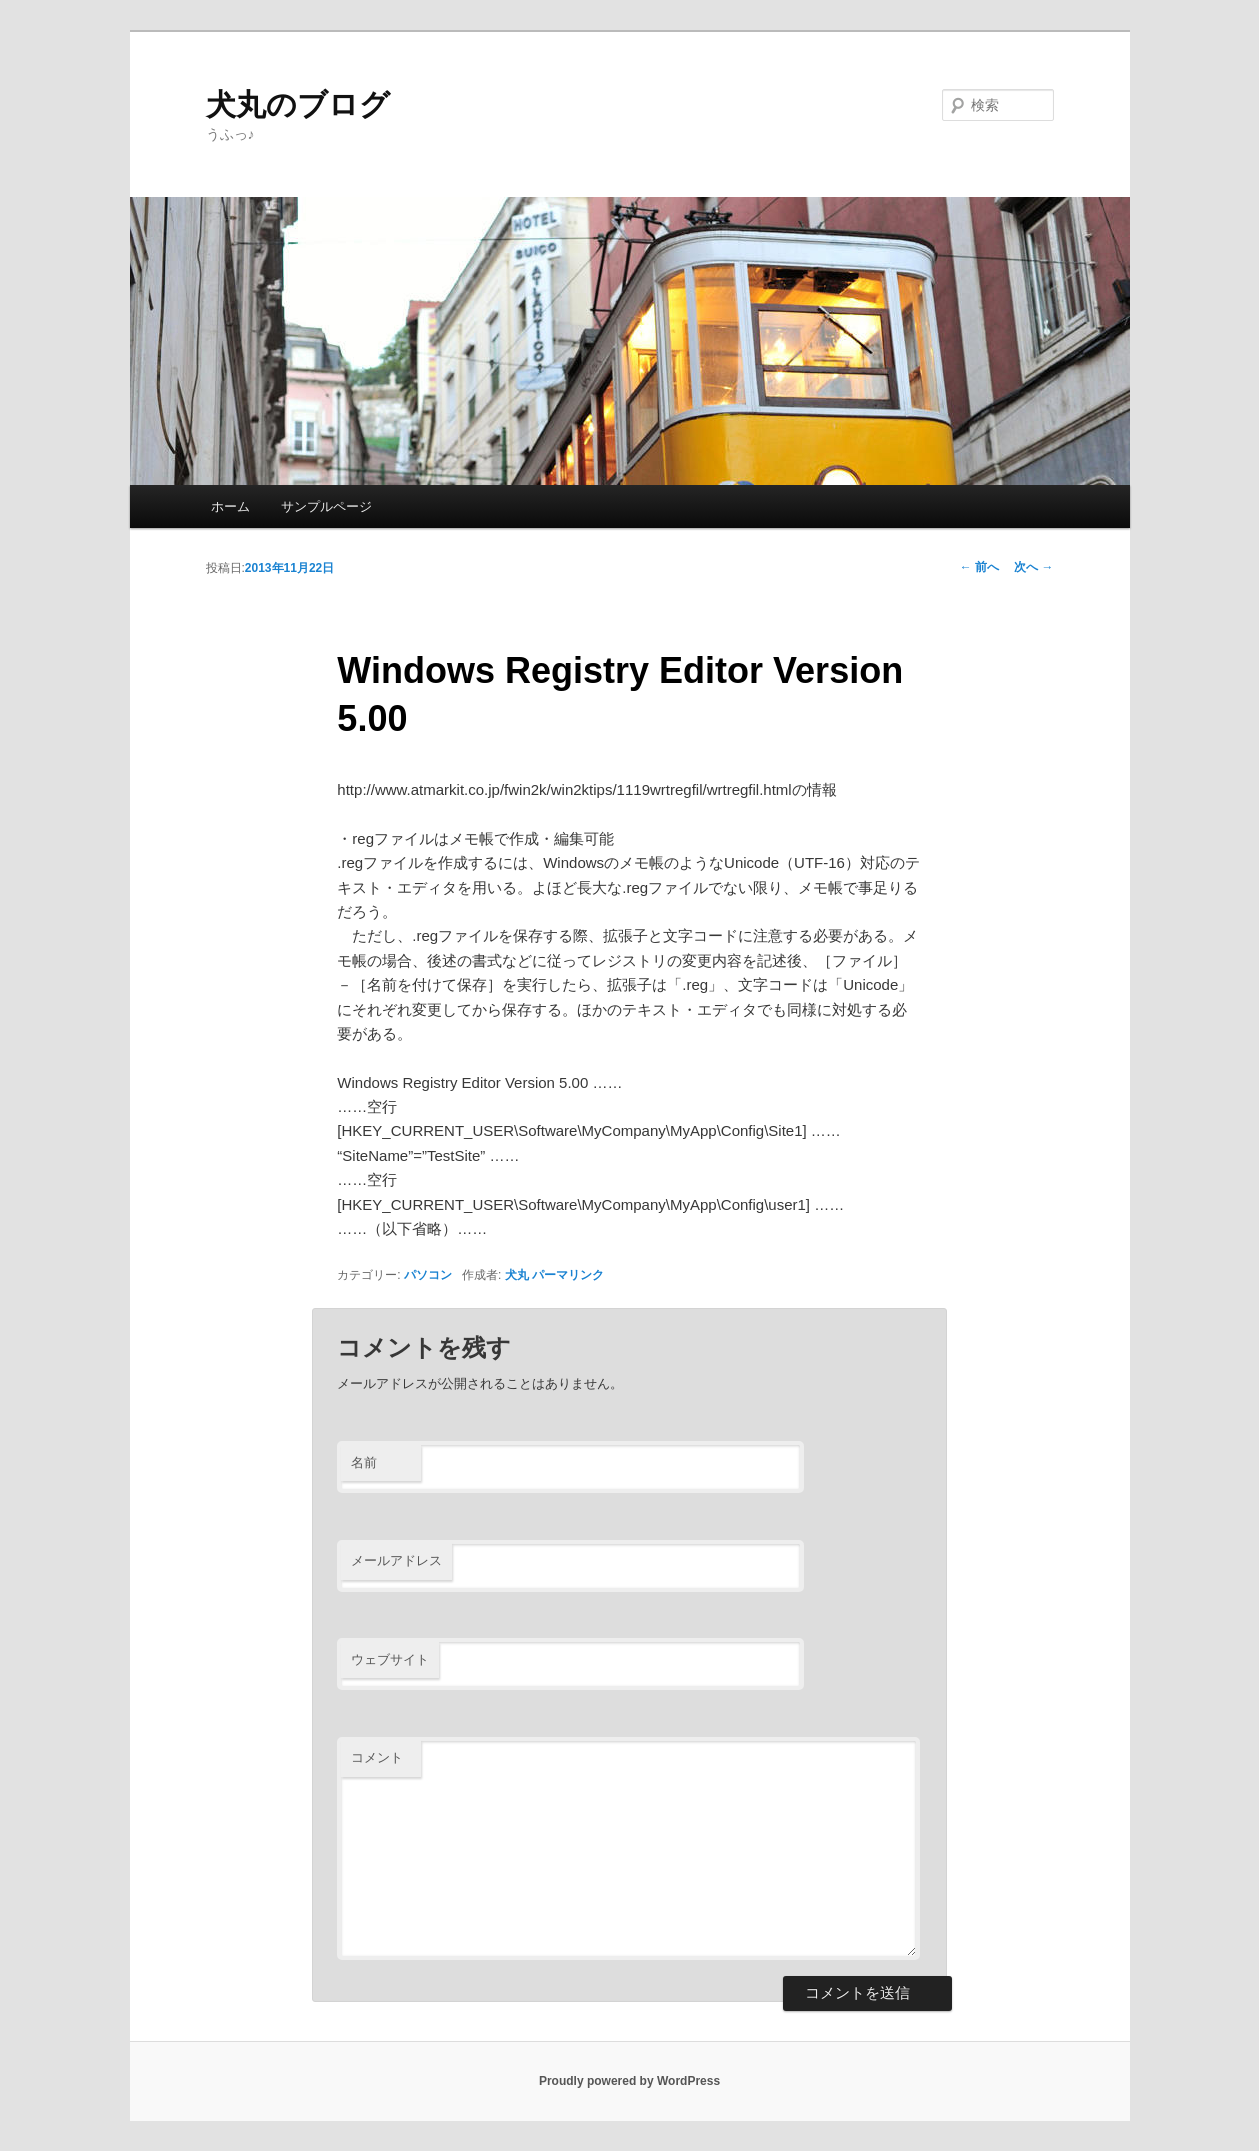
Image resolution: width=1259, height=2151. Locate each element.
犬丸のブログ (298, 104)
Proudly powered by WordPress (629, 2081)
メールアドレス (396, 1560)
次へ (1033, 567)
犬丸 (517, 1275)
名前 (364, 1462)
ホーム (230, 506)
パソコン (428, 1275)
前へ (979, 567)
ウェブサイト (390, 1659)
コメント (377, 1757)
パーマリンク (568, 1275)
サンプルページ (326, 506)
